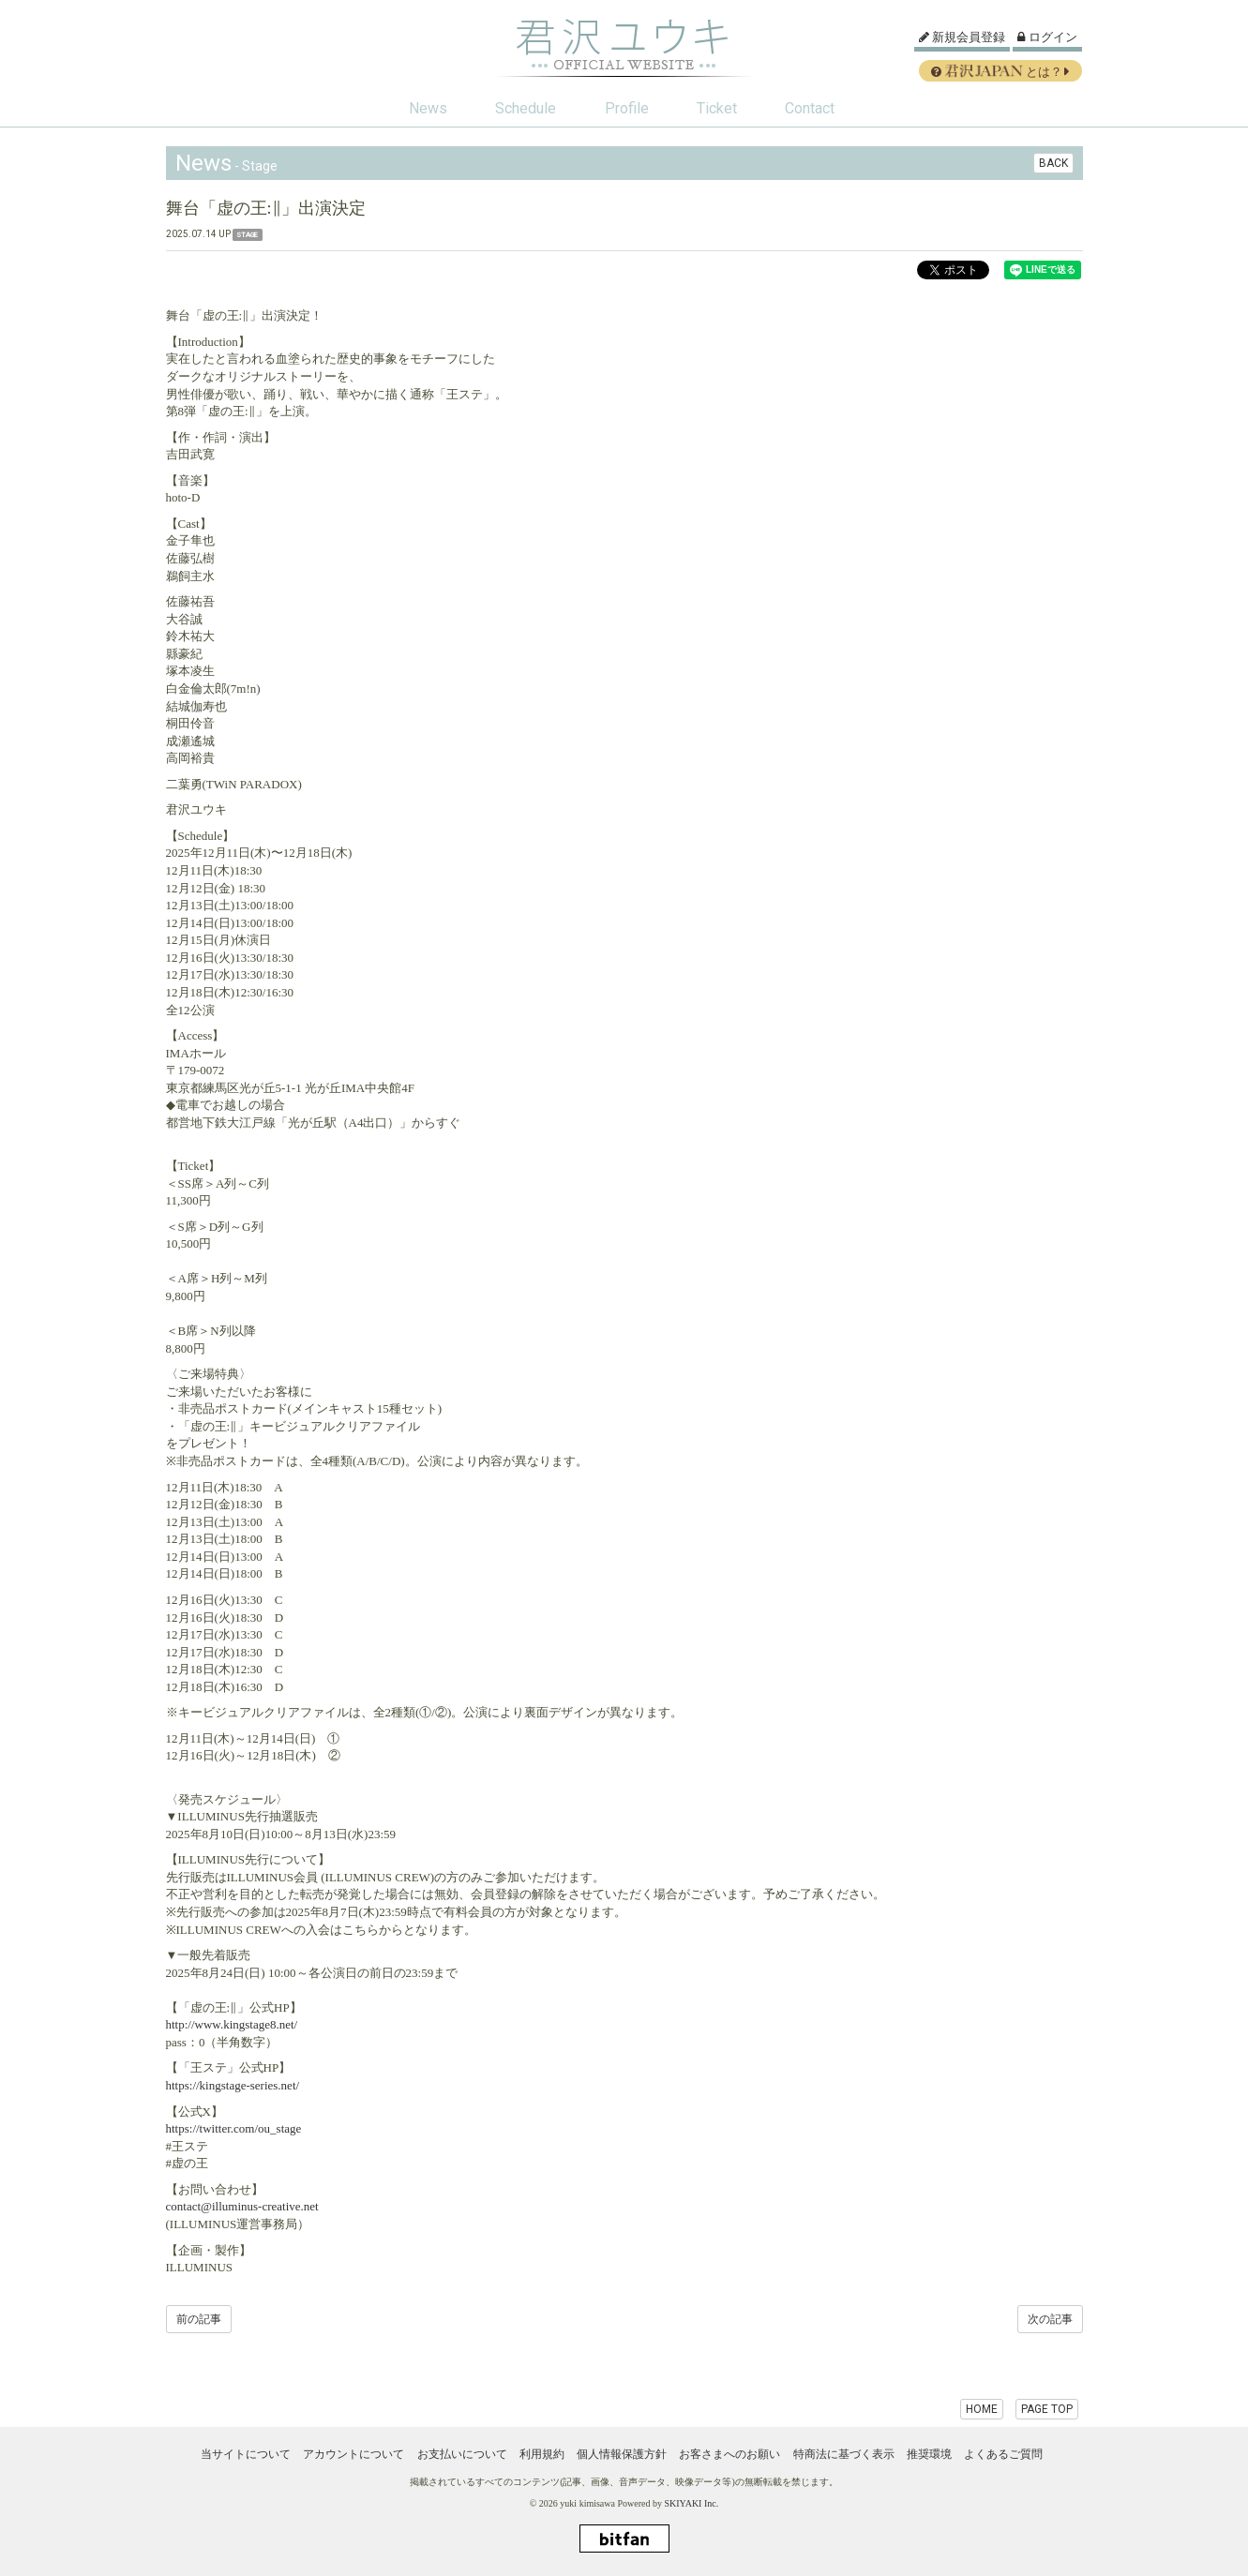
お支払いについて (462, 2454)
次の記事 (1050, 2319)
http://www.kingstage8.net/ (232, 2024)
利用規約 (541, 2454)
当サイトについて (246, 2454)
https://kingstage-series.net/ (233, 2085)
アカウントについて (353, 2454)
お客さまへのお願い (729, 2454)
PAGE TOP (1047, 2409)
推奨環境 (929, 2454)
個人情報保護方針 (622, 2454)
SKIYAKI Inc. (691, 2503)
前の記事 (198, 2319)
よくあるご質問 (1003, 2454)
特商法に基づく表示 (844, 2454)
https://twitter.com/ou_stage (234, 2128)
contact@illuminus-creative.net (242, 2206)
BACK (1053, 163)
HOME (982, 2409)
